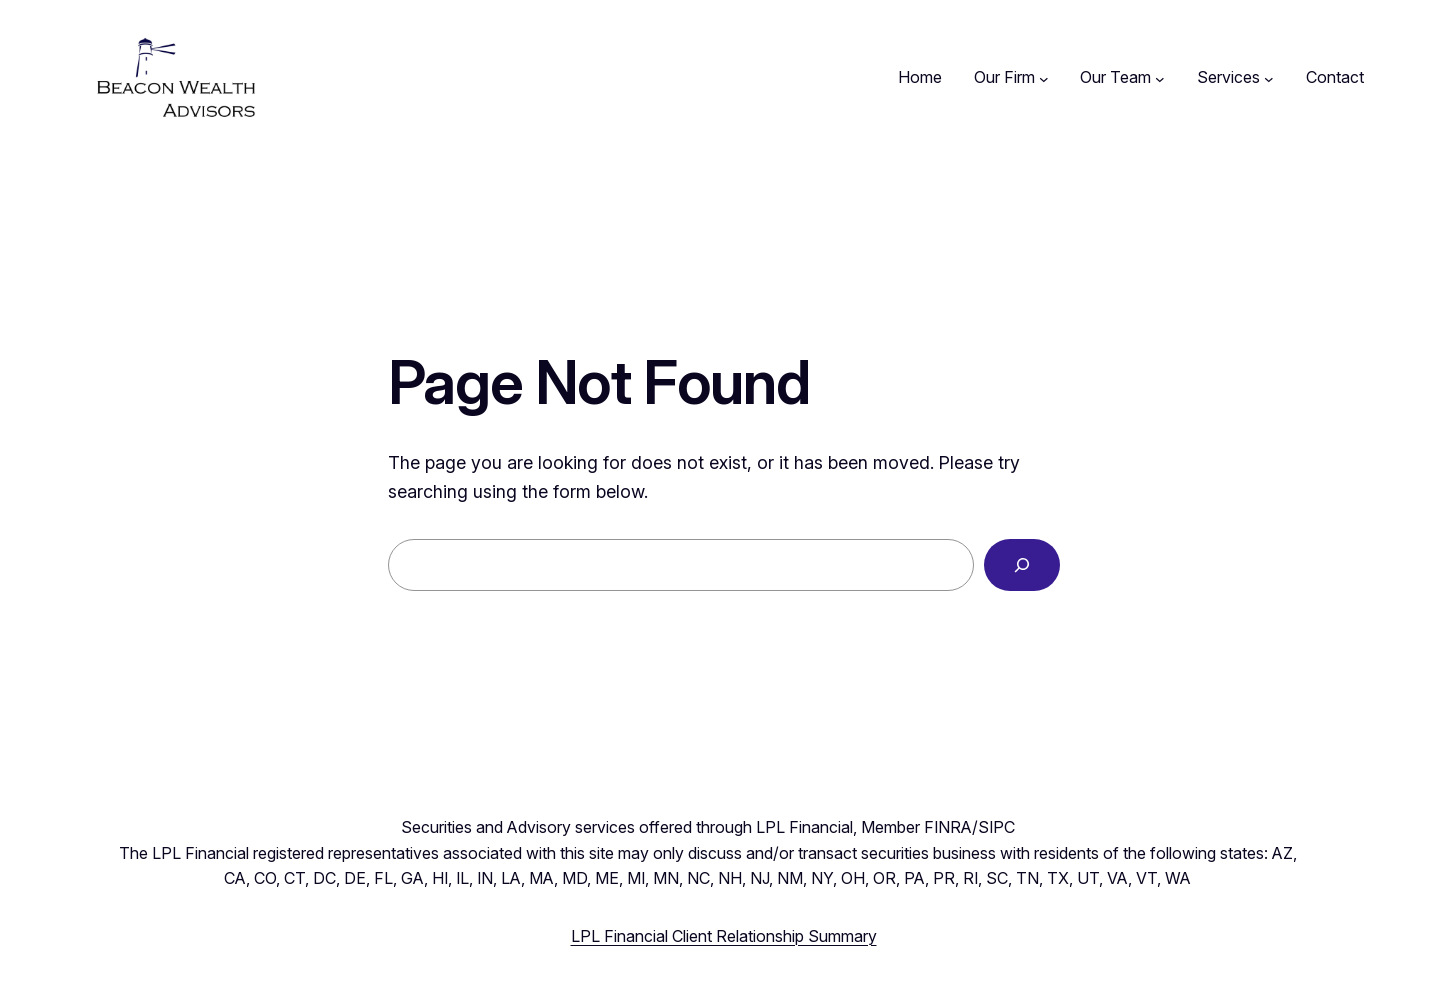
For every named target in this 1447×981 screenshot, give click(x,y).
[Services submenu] (1269, 78)
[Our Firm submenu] (1044, 78)
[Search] (1022, 565)
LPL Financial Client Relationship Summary (724, 936)
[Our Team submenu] (1160, 78)
